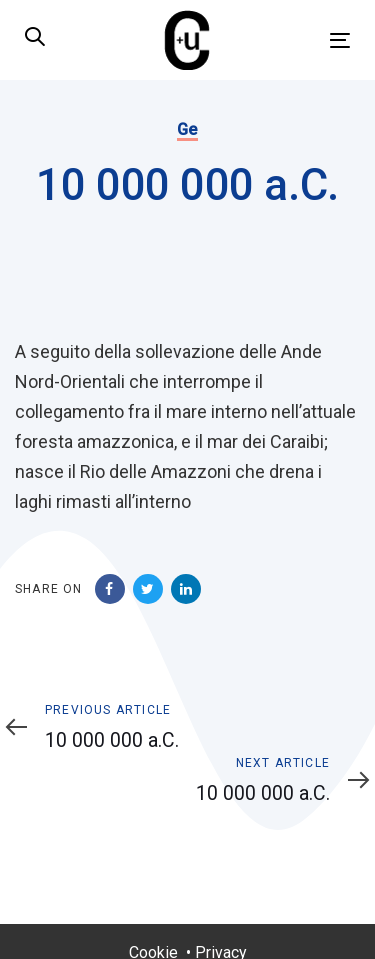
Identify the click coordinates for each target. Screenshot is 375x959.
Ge (187, 129)
